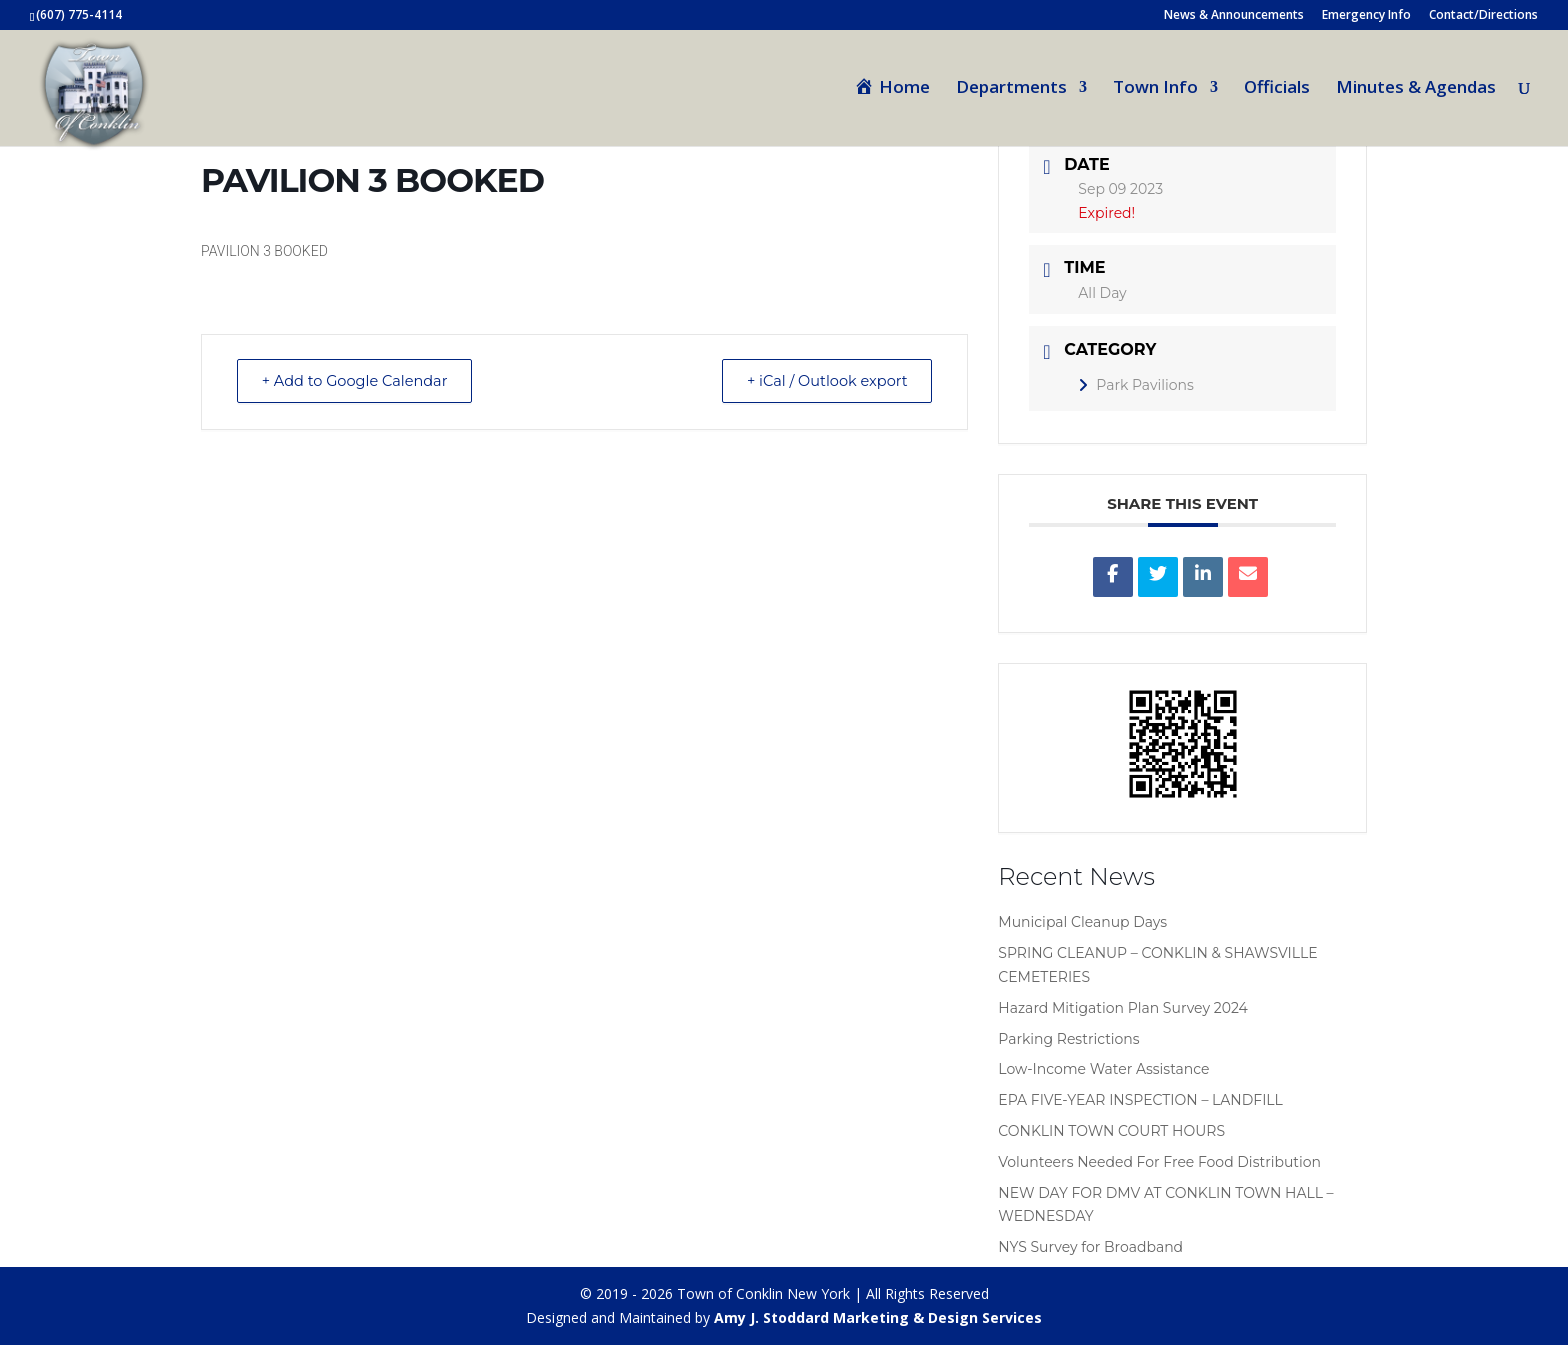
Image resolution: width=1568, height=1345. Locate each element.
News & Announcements (1234, 16)
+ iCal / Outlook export (820, 381)
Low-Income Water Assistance (1103, 1069)
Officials (1277, 89)
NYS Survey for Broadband (1090, 1247)
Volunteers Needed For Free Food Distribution (1159, 1162)
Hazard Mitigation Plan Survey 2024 (1122, 1008)
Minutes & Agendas (1416, 89)
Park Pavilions (1136, 385)
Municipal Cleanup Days (1082, 922)
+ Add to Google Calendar (362, 381)
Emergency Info (1366, 16)
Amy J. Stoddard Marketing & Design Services (878, 1317)
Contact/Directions (1483, 16)
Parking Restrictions (1068, 1039)
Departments (1011, 89)
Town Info (1155, 89)
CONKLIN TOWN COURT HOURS (1111, 1131)
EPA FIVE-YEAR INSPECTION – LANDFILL (1140, 1100)
